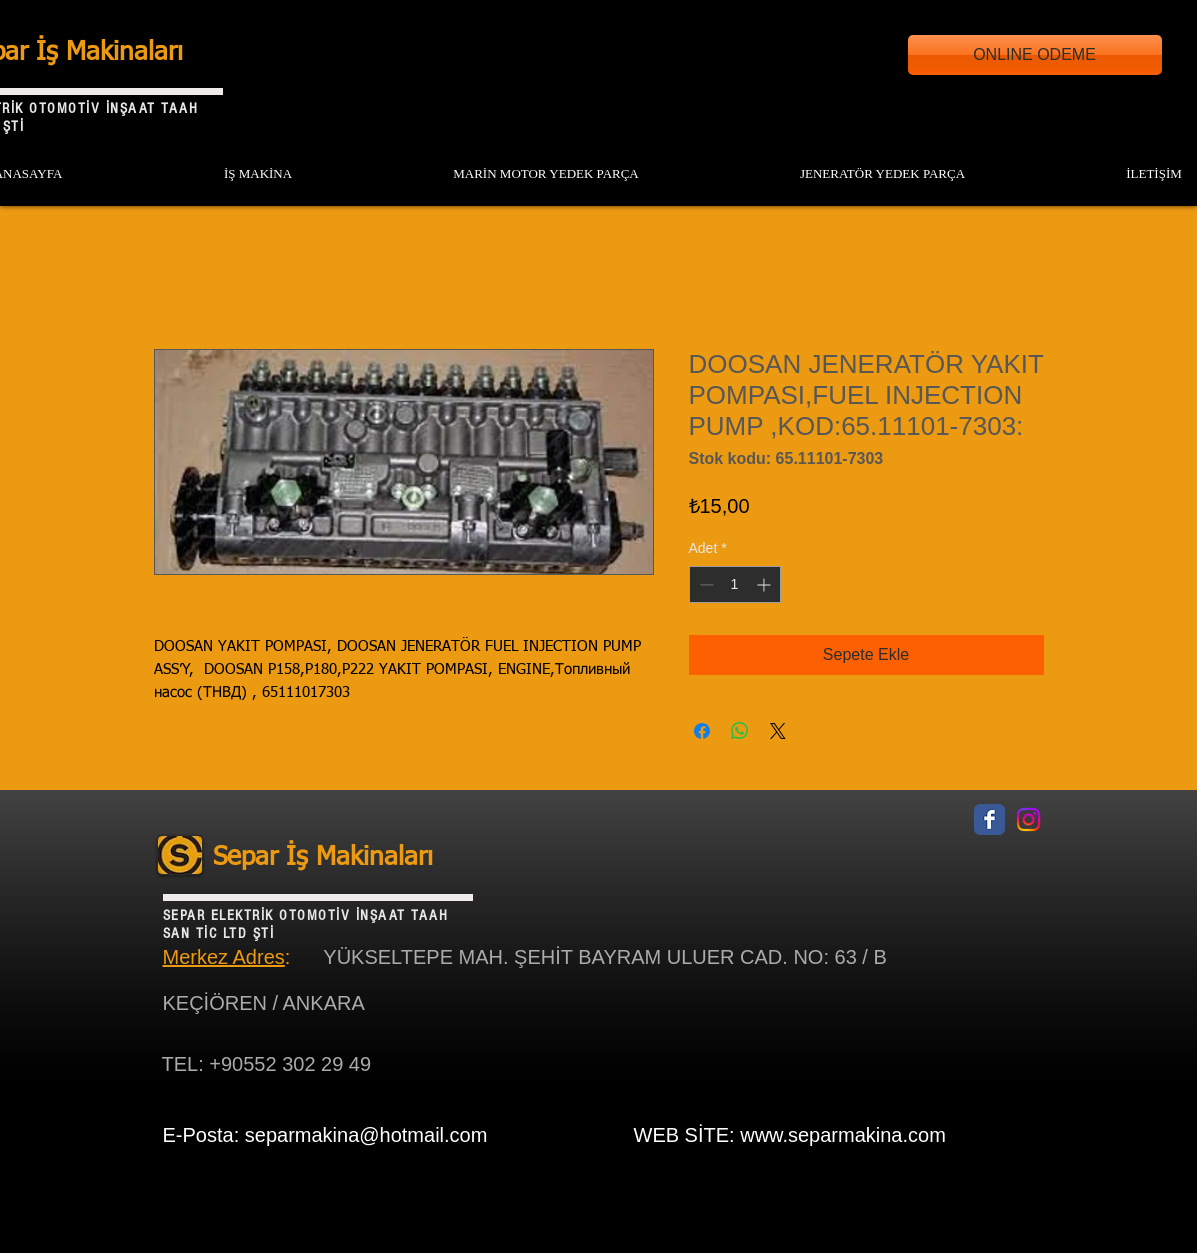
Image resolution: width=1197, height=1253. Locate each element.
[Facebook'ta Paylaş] (702, 731)
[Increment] (765, 584)
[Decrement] (704, 584)
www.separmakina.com (843, 1135)
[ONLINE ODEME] (1035, 55)
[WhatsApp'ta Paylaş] (740, 731)
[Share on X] (778, 731)
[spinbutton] (735, 584)
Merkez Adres (224, 957)
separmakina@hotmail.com (366, 1135)
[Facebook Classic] (989, 819)
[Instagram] (1028, 819)
